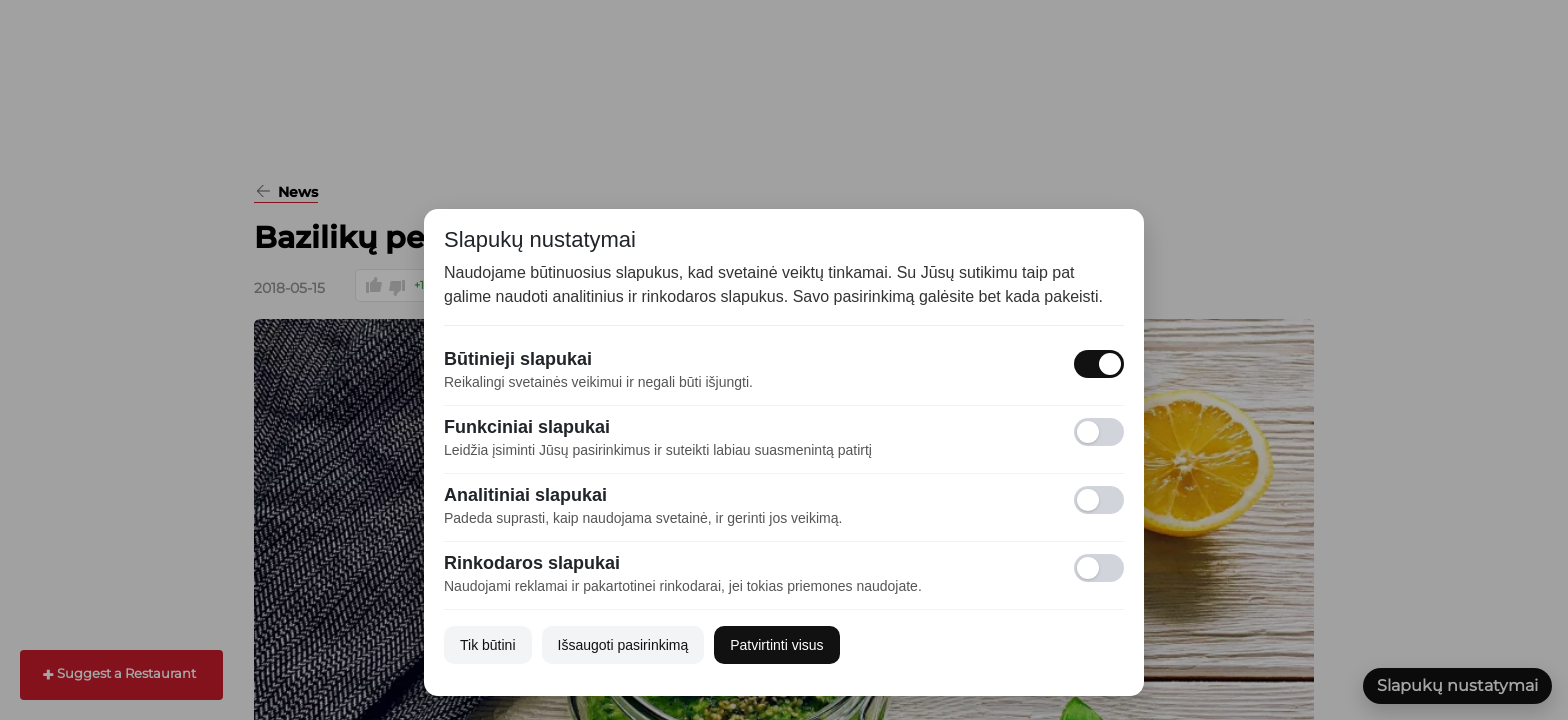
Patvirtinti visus (776, 645)
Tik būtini (488, 645)
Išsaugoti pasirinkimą (623, 645)
